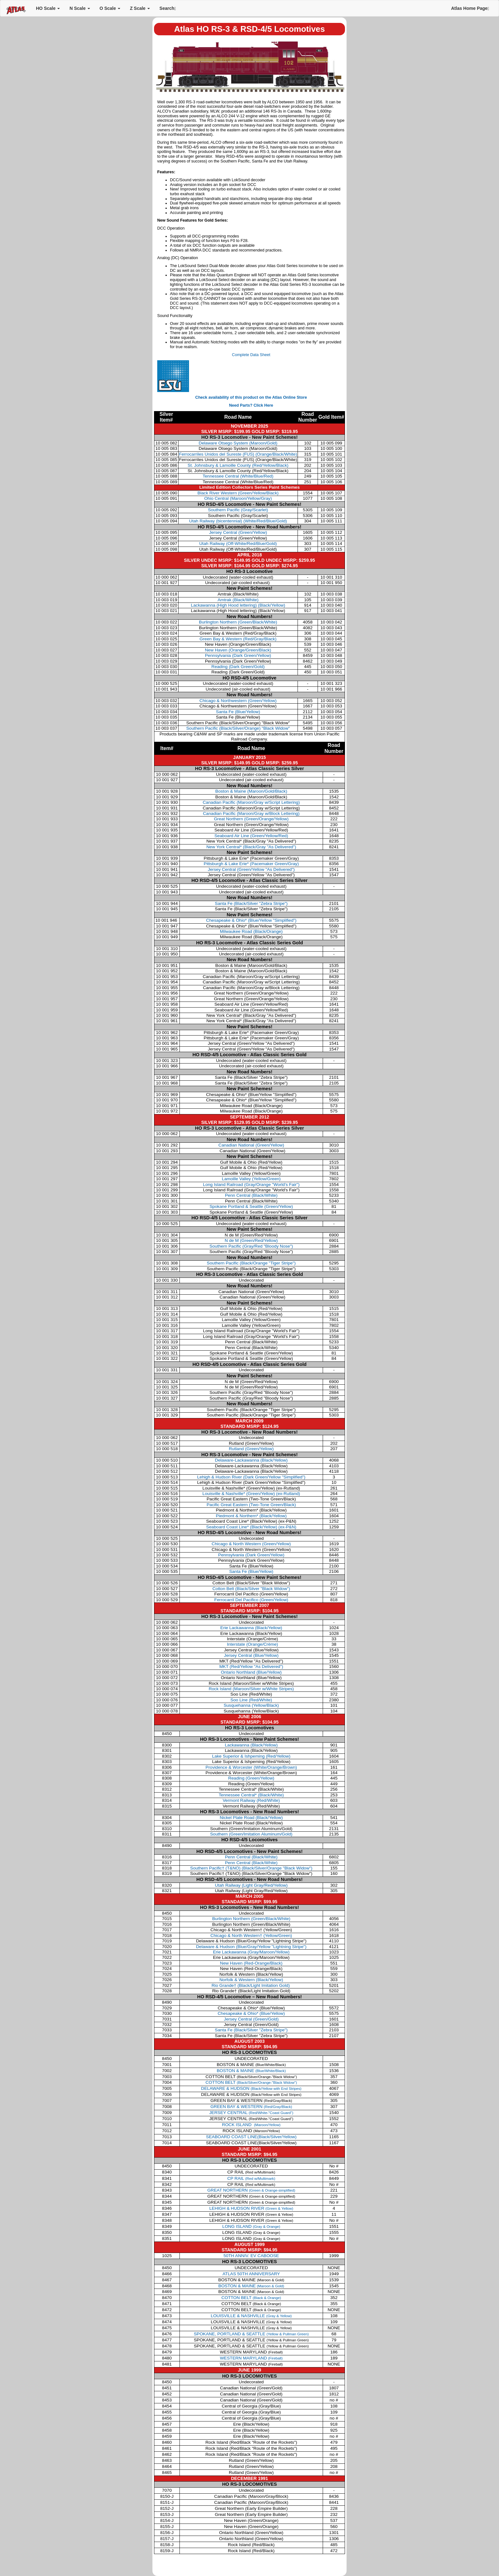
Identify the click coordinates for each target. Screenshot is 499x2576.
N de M (251, 1240)
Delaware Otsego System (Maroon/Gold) (238, 443)
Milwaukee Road (251, 931)
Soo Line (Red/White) (251, 1700)
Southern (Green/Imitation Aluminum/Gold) (251, 1834)
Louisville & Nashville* (251, 1493)
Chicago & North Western (251, 1543)
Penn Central (251, 1195)
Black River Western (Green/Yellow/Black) (238, 493)
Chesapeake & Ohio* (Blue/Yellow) (251, 2013)
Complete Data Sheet (251, 355)
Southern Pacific (251, 1246)
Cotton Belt (251, 1588)
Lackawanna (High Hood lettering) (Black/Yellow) (238, 605)
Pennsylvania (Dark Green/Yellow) (238, 655)
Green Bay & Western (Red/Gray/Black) (238, 639)
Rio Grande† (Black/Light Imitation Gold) (251, 1985)
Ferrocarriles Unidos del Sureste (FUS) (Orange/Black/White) (238, 454)
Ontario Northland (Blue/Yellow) (251, 1672)
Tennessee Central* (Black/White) (251, 1795)
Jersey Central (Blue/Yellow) (251, 1655)
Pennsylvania (251, 1555)
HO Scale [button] (48, 8)
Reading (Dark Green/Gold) (237, 666)
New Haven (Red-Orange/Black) (251, 1963)
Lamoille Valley (251, 1178)
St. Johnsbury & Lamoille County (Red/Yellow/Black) (238, 465)
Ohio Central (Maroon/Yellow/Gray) (238, 498)
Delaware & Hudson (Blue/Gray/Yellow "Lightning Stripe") (251, 1946)
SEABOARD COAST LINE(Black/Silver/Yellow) (251, 2136)
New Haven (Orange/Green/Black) (238, 650)
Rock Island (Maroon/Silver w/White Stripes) (251, 1688)
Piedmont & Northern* (251, 1515)
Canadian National (251, 1145)
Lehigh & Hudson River (251, 1477)
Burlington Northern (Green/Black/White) (238, 622)
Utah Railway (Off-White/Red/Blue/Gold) (238, 543)
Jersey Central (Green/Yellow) (238, 532)
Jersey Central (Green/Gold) (251, 2019)
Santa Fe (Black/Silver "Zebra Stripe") (251, 2030)
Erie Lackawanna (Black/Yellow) (251, 1627)
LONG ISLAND (251, 2226)
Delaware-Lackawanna (251, 1460)
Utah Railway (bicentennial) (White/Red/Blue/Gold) (238, 521)
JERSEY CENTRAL (251, 2112)
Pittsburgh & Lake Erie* (251, 863)
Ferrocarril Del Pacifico (251, 1599)
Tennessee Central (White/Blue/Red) (238, 476)
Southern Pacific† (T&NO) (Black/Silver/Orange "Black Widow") (251, 1868)
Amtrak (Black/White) (238, 599)
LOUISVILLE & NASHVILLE (251, 2315)
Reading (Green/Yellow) (251, 1778)
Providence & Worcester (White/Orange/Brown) (251, 1767)
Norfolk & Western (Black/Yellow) (251, 1979)
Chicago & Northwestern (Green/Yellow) (238, 700)
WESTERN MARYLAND (251, 2358)
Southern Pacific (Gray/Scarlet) (238, 509)
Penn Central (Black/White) (251, 1857)
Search (167, 8)
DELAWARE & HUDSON (251, 2088)
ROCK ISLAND (251, 2124)
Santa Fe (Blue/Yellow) (238, 711)
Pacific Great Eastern (251, 1504)
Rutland (251, 1448)
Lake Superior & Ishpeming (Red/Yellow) (251, 1756)
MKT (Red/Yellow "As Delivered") (251, 1666)
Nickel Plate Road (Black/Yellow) (251, 1817)
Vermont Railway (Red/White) (251, 1800)
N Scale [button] (79, 8)
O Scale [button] (110, 8)
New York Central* (251, 846)
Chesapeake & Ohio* (251, 920)
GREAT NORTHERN (251, 2190)
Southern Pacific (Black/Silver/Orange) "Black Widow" (238, 728)
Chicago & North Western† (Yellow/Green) (251, 1935)
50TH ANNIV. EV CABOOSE (251, 2255)
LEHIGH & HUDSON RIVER (251, 2208)
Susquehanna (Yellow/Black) (251, 1705)
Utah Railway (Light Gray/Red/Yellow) (251, 1885)
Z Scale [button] (140, 8)
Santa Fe (251, 903)
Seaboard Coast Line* (251, 1527)
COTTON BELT (251, 2082)
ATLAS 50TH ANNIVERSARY (251, 2273)
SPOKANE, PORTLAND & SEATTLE (251, 2333)
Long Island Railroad (251, 1184)
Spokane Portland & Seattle (251, 1206)
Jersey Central (251, 869)
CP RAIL (251, 2178)
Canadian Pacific (251, 802)
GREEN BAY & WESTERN (251, 2106)
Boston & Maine (251, 791)
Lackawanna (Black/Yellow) (251, 1745)
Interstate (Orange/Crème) (252, 1644)
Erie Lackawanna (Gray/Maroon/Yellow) (251, 1952)
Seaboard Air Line (251, 835)
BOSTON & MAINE (251, 2070)
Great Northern (251, 818)
